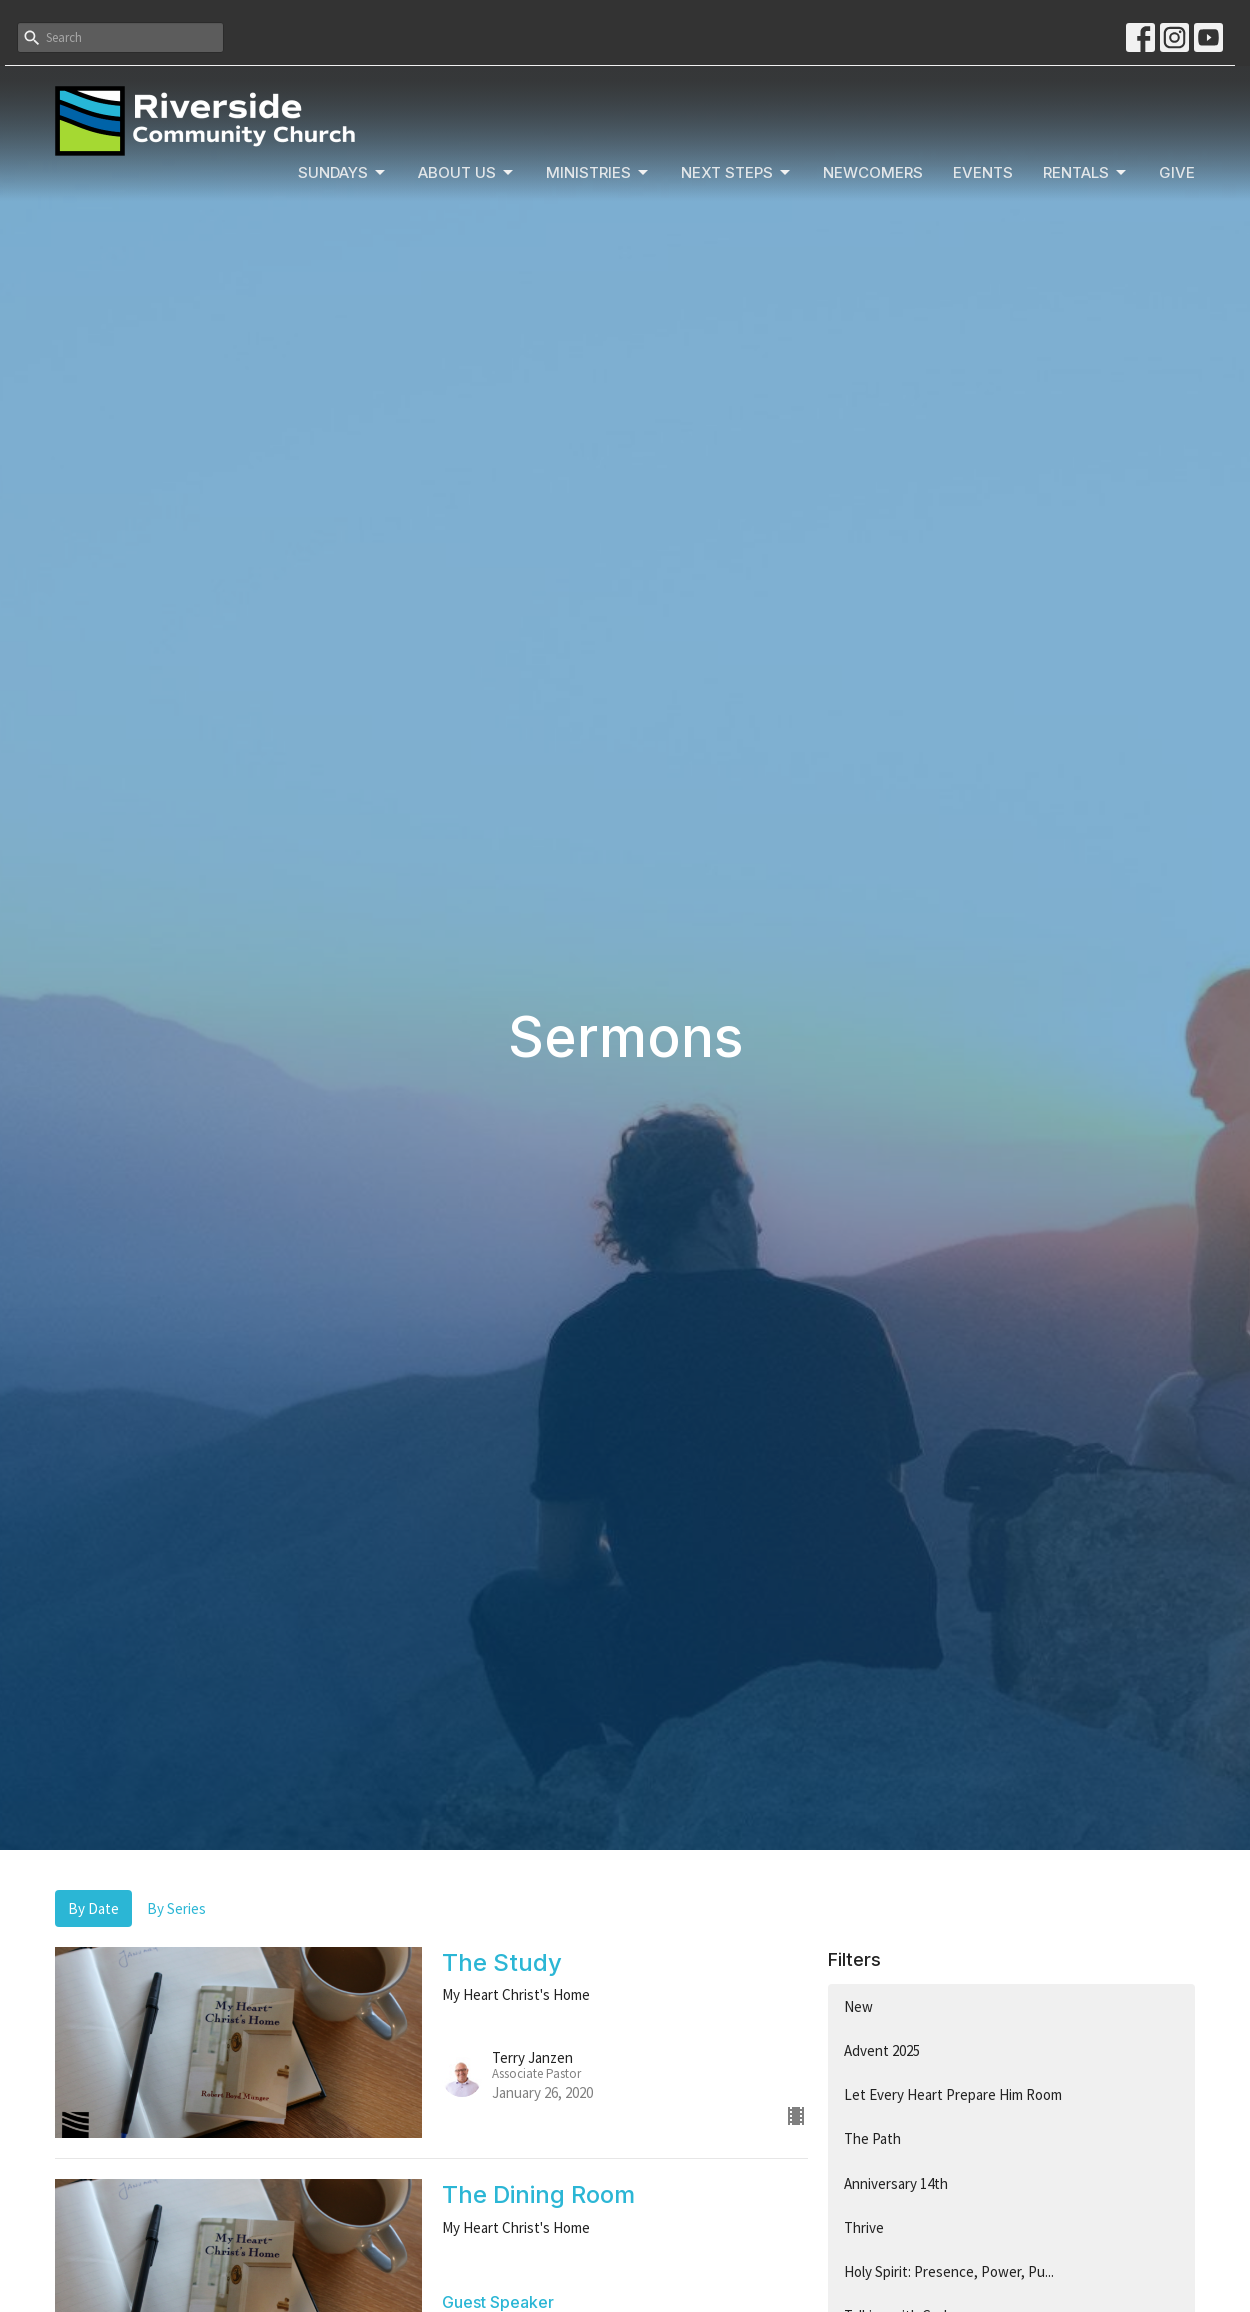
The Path (872, 2138)
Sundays (343, 173)
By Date (93, 1908)
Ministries (598, 173)
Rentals (1086, 173)
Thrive (864, 2227)
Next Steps (737, 173)
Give (1177, 172)
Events (983, 172)
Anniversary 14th (896, 2183)
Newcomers (873, 172)
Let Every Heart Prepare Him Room (953, 2094)
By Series (176, 1908)
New (858, 2006)
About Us (467, 173)
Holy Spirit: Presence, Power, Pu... (949, 2271)
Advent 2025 (882, 2050)
